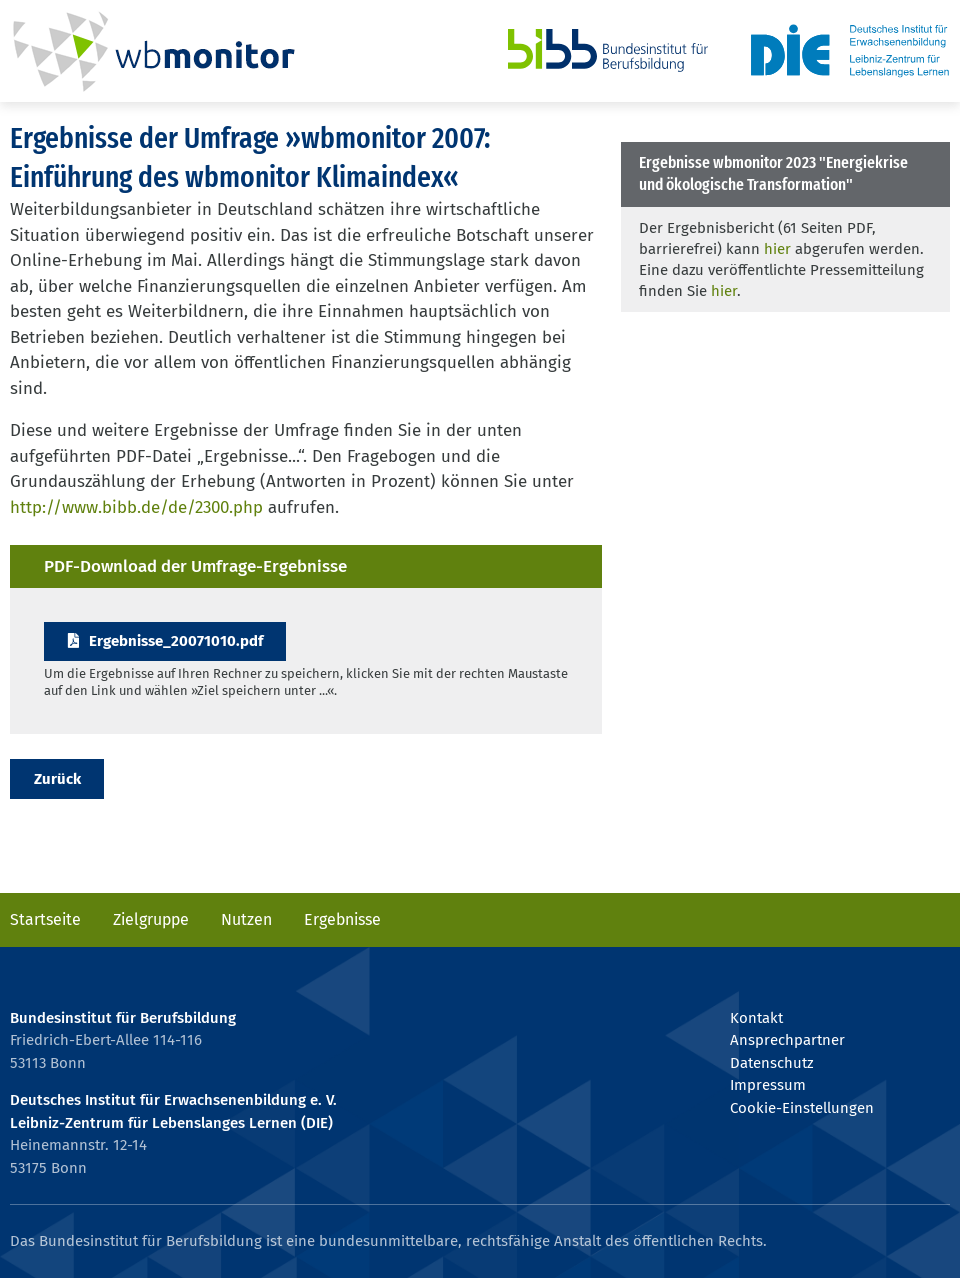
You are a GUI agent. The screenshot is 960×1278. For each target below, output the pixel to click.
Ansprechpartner (787, 1040)
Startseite (45, 919)
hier (777, 249)
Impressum (768, 1085)
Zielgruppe (151, 919)
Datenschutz (771, 1063)
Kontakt (756, 1018)
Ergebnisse (342, 919)
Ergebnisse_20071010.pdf (176, 641)
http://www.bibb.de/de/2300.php (136, 507)
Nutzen (246, 919)
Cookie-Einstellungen (802, 1108)
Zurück (57, 779)
